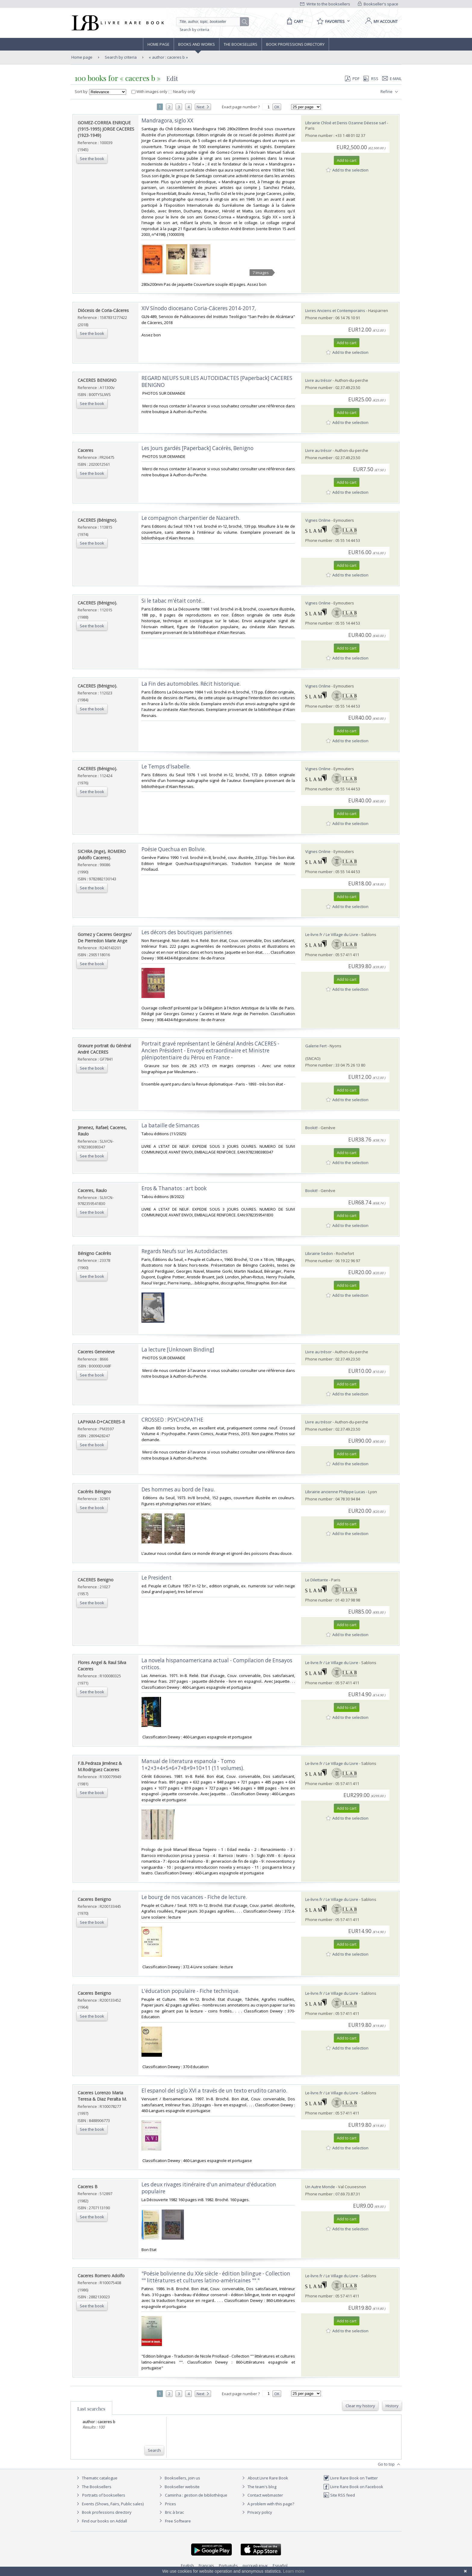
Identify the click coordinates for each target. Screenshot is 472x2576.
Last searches (91, 2409)
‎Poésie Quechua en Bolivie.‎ (173, 849)
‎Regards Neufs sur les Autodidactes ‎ (185, 1251)
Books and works (196, 44)
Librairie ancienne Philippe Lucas (335, 1491)
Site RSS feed (339, 2495)
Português (228, 2565)
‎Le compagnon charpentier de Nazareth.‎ (190, 517)
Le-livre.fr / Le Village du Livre (331, 934)
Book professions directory (295, 44)
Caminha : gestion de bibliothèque (196, 2495)
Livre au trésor (318, 380)
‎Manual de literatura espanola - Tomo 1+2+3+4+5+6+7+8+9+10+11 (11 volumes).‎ (192, 1764)
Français (206, 2565)
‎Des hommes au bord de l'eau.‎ (178, 1489)
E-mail (392, 78)
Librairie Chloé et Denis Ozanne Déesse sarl (345, 122)
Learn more (294, 2571)
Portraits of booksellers (103, 2495)
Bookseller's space (378, 4)
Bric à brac (174, 2512)
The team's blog (258, 2487)
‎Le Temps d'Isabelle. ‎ (166, 766)
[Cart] (294, 21)
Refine (389, 92)
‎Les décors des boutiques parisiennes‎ (186, 932)
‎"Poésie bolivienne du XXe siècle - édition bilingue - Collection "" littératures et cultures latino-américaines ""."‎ (215, 2277)
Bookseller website (179, 2487)
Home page (158, 44)
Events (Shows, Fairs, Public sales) (109, 2504)
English (187, 2565)
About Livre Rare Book (268, 2478)
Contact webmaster (262, 2495)
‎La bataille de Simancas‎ (170, 1125)
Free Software (178, 2521)
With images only (150, 91)
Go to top (390, 2464)
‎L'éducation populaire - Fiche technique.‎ (190, 1991)
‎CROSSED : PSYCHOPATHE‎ (172, 1419)
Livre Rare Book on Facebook (353, 2487)
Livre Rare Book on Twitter (350, 2478)
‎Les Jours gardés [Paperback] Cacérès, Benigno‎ (197, 448)
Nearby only (181, 91)
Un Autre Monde (320, 2186)
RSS (370, 78)
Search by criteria (194, 29)
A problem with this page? (267, 2504)
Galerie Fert (316, 1046)
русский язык (255, 2565)
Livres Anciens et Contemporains (335, 310)
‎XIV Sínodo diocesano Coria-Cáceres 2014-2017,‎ (198, 308)
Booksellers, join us (179, 2478)
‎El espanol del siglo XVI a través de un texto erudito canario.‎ (214, 2090)
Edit (172, 78)
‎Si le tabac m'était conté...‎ (173, 600)
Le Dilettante (316, 1580)
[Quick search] (210, 21)
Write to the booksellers (325, 4)
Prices (170, 2504)
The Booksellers (240, 44)
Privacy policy (256, 2512)
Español (280, 2565)
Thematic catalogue (96, 2478)
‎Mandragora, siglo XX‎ (167, 120)
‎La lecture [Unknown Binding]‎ (177, 1349)
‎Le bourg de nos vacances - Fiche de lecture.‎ (194, 1897)
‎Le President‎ (156, 1577)
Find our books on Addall (101, 2521)
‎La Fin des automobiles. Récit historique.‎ (191, 683)
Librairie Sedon (319, 1253)
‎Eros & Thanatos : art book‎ (173, 1188)
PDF (352, 78)
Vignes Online (318, 520)
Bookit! (311, 1127)
